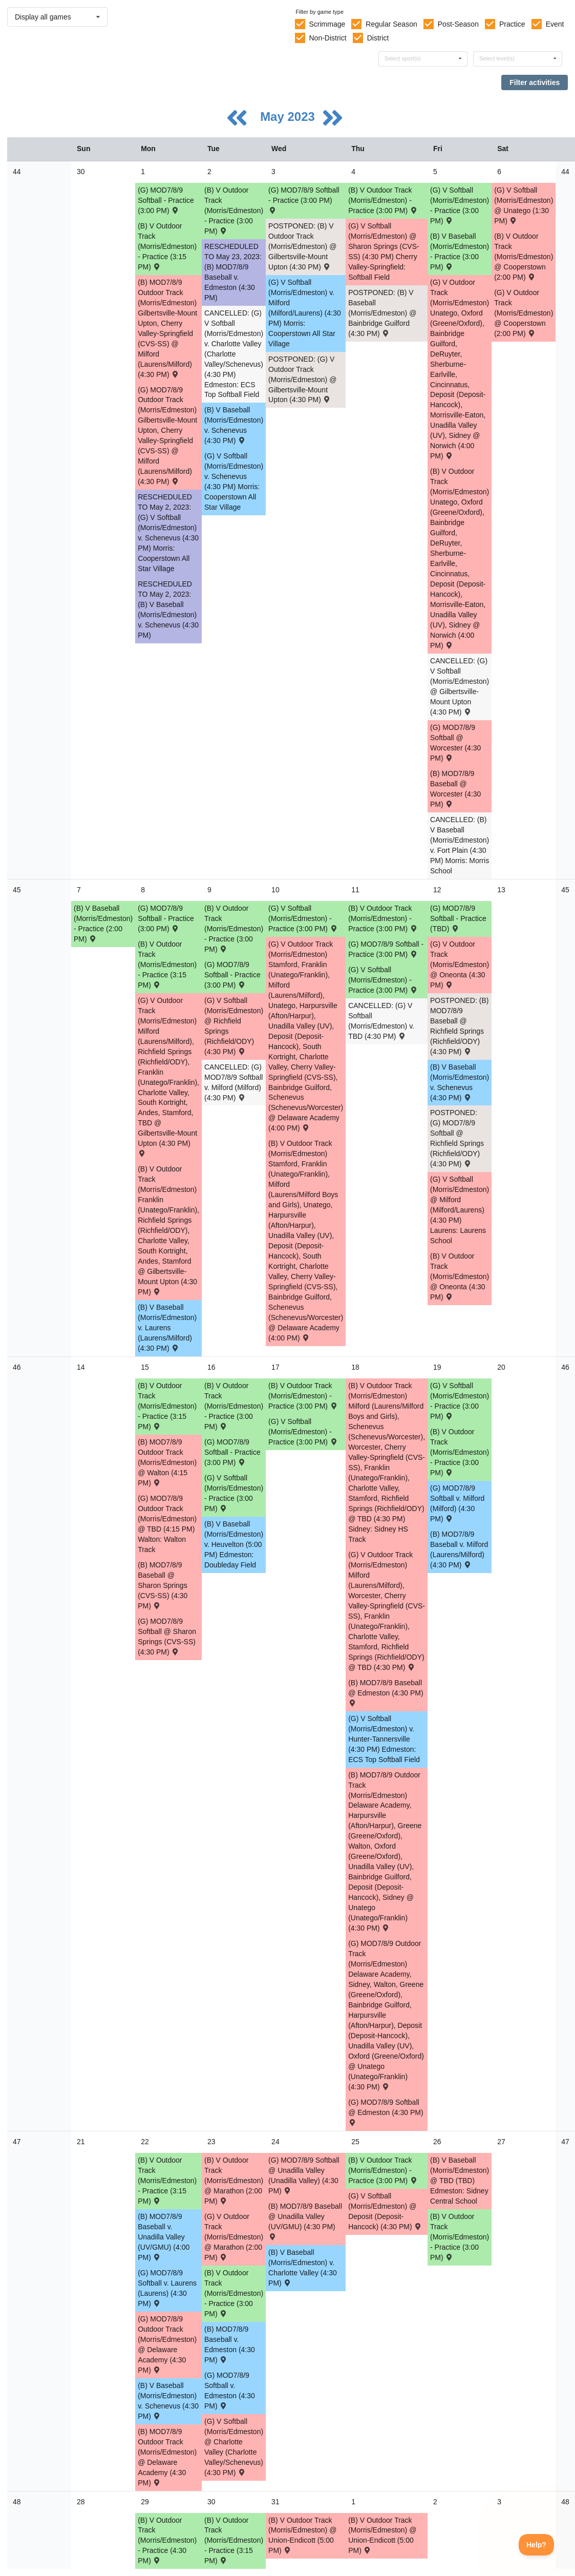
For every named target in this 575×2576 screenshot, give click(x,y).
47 (17, 2142)
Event (555, 24)
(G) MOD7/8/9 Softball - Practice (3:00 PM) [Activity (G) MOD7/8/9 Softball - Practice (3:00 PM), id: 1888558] (232, 1452)
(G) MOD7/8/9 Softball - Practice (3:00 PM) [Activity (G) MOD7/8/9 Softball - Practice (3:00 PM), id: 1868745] (303, 199)
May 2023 (289, 116)
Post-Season (458, 24)
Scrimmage (327, 24)
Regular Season (391, 24)
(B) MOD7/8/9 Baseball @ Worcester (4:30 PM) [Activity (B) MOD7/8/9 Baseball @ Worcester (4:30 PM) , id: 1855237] (455, 788)
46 (17, 1367)
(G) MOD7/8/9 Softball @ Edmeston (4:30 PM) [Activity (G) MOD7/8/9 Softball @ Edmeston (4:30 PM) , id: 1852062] (385, 2111)
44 (17, 171)
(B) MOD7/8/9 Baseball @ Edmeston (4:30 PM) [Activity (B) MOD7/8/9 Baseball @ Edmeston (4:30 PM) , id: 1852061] (385, 1692)
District (378, 38)
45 (17, 890)
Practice (512, 24)
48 (17, 2502)
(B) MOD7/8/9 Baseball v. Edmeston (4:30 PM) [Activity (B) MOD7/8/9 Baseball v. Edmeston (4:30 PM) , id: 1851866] (229, 2344)
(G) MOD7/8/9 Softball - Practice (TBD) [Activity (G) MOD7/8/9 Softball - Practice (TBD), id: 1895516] (458, 918)
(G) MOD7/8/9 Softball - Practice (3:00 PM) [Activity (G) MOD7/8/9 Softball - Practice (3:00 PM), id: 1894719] (385, 949)
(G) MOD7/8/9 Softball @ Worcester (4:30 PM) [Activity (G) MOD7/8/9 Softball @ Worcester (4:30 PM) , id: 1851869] (455, 742)
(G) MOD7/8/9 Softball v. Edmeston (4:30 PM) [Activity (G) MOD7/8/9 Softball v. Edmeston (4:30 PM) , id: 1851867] (229, 2390)
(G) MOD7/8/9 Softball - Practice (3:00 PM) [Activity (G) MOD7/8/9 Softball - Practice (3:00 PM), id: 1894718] (232, 974)
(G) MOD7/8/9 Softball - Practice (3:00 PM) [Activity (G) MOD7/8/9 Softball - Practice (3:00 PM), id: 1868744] (166, 200)
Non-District (327, 38)
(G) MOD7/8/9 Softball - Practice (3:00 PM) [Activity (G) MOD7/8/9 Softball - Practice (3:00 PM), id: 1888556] (166, 918)
